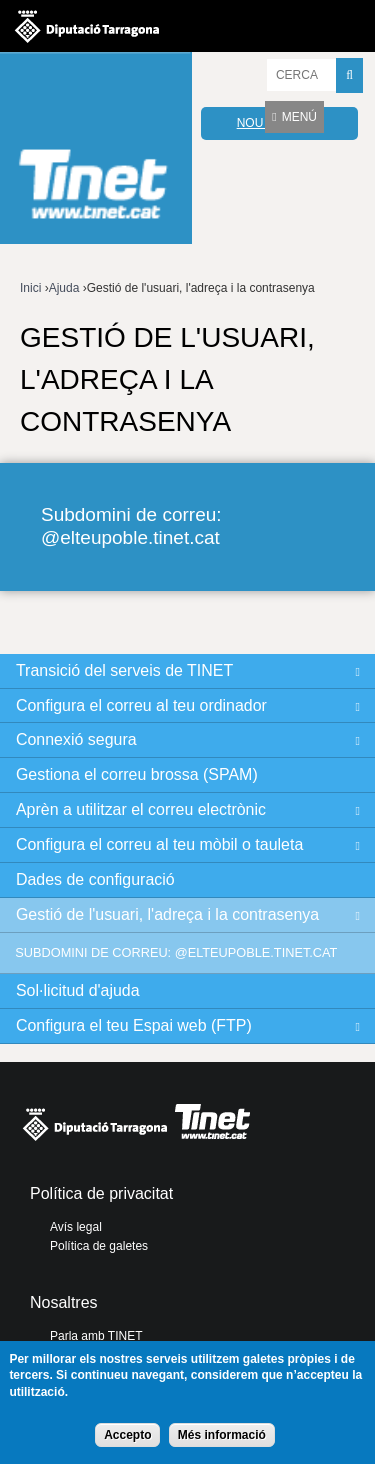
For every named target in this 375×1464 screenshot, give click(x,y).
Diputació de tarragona (87, 26)
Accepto (127, 1435)
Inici (30, 288)
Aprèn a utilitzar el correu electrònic (141, 809)
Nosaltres (64, 1302)
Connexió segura (76, 739)
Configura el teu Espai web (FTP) (134, 1025)
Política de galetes (99, 1246)
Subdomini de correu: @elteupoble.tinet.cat (131, 526)
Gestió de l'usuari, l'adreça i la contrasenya (167, 914)
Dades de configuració (95, 879)
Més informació (222, 1435)
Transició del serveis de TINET (124, 670)
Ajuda (64, 288)
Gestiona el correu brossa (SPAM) (137, 774)
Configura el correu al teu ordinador (141, 705)
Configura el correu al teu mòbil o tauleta (159, 844)
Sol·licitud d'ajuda (78, 990)
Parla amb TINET (96, 1336)
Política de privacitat (101, 1193)
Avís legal (76, 1227)
